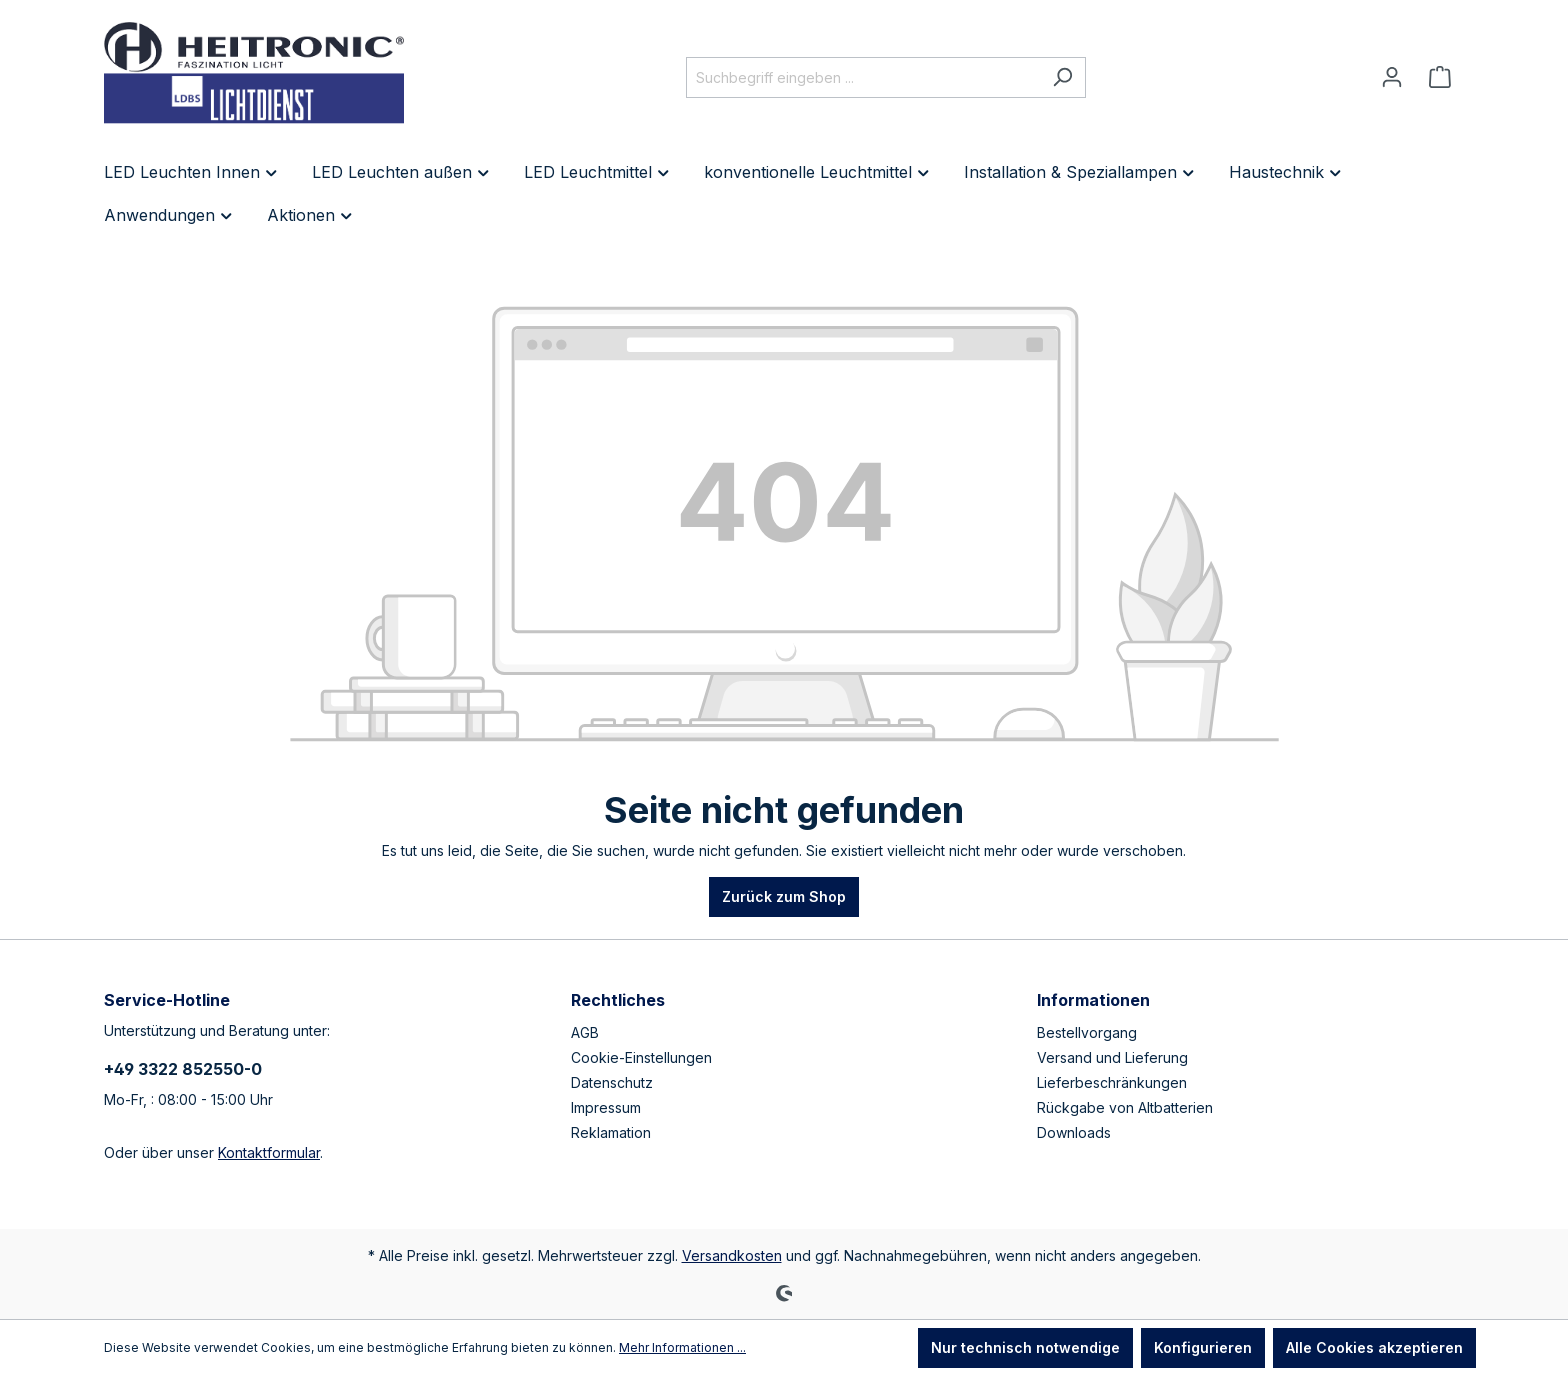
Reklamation (611, 1132)
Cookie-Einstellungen (641, 1057)
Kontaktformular (269, 1152)
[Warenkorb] (1440, 77)
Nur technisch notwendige (1025, 1347)
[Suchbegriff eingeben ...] (863, 77)
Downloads (1074, 1132)
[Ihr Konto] (1392, 77)
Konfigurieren (1203, 1347)
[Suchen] (1062, 77)
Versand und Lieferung (1112, 1057)
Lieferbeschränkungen (1112, 1082)
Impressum (606, 1107)
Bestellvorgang (1087, 1032)
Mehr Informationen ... (682, 1347)
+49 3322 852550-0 (183, 1069)
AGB (585, 1032)
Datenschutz (612, 1082)
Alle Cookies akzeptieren (1374, 1347)
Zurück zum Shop (784, 896)
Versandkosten (732, 1255)
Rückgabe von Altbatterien (1125, 1107)
